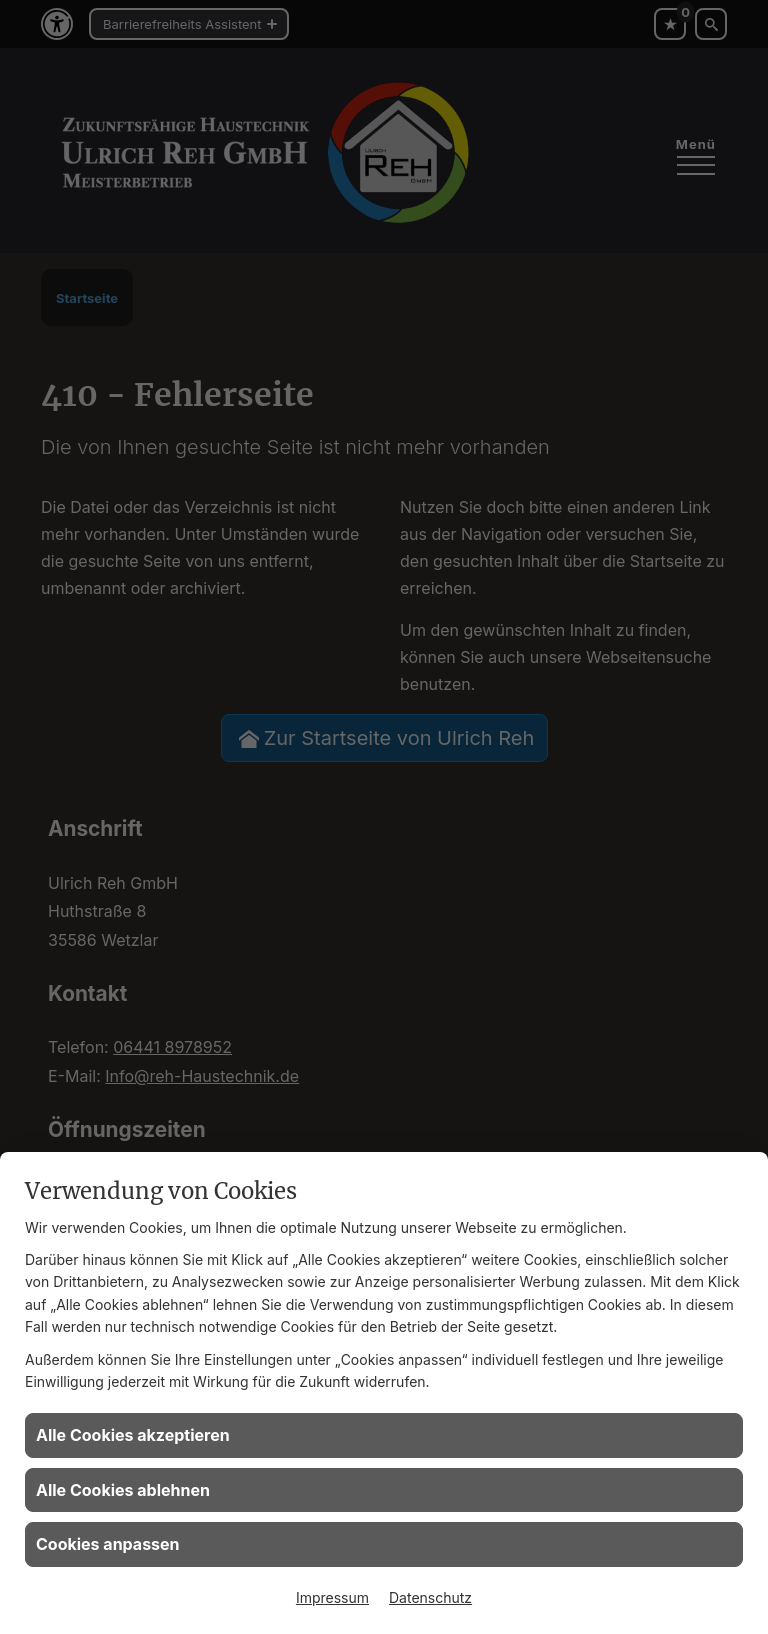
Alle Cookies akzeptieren (133, 1435)
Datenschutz (430, 1597)
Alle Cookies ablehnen (123, 1490)
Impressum (332, 1597)
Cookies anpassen (108, 1544)
